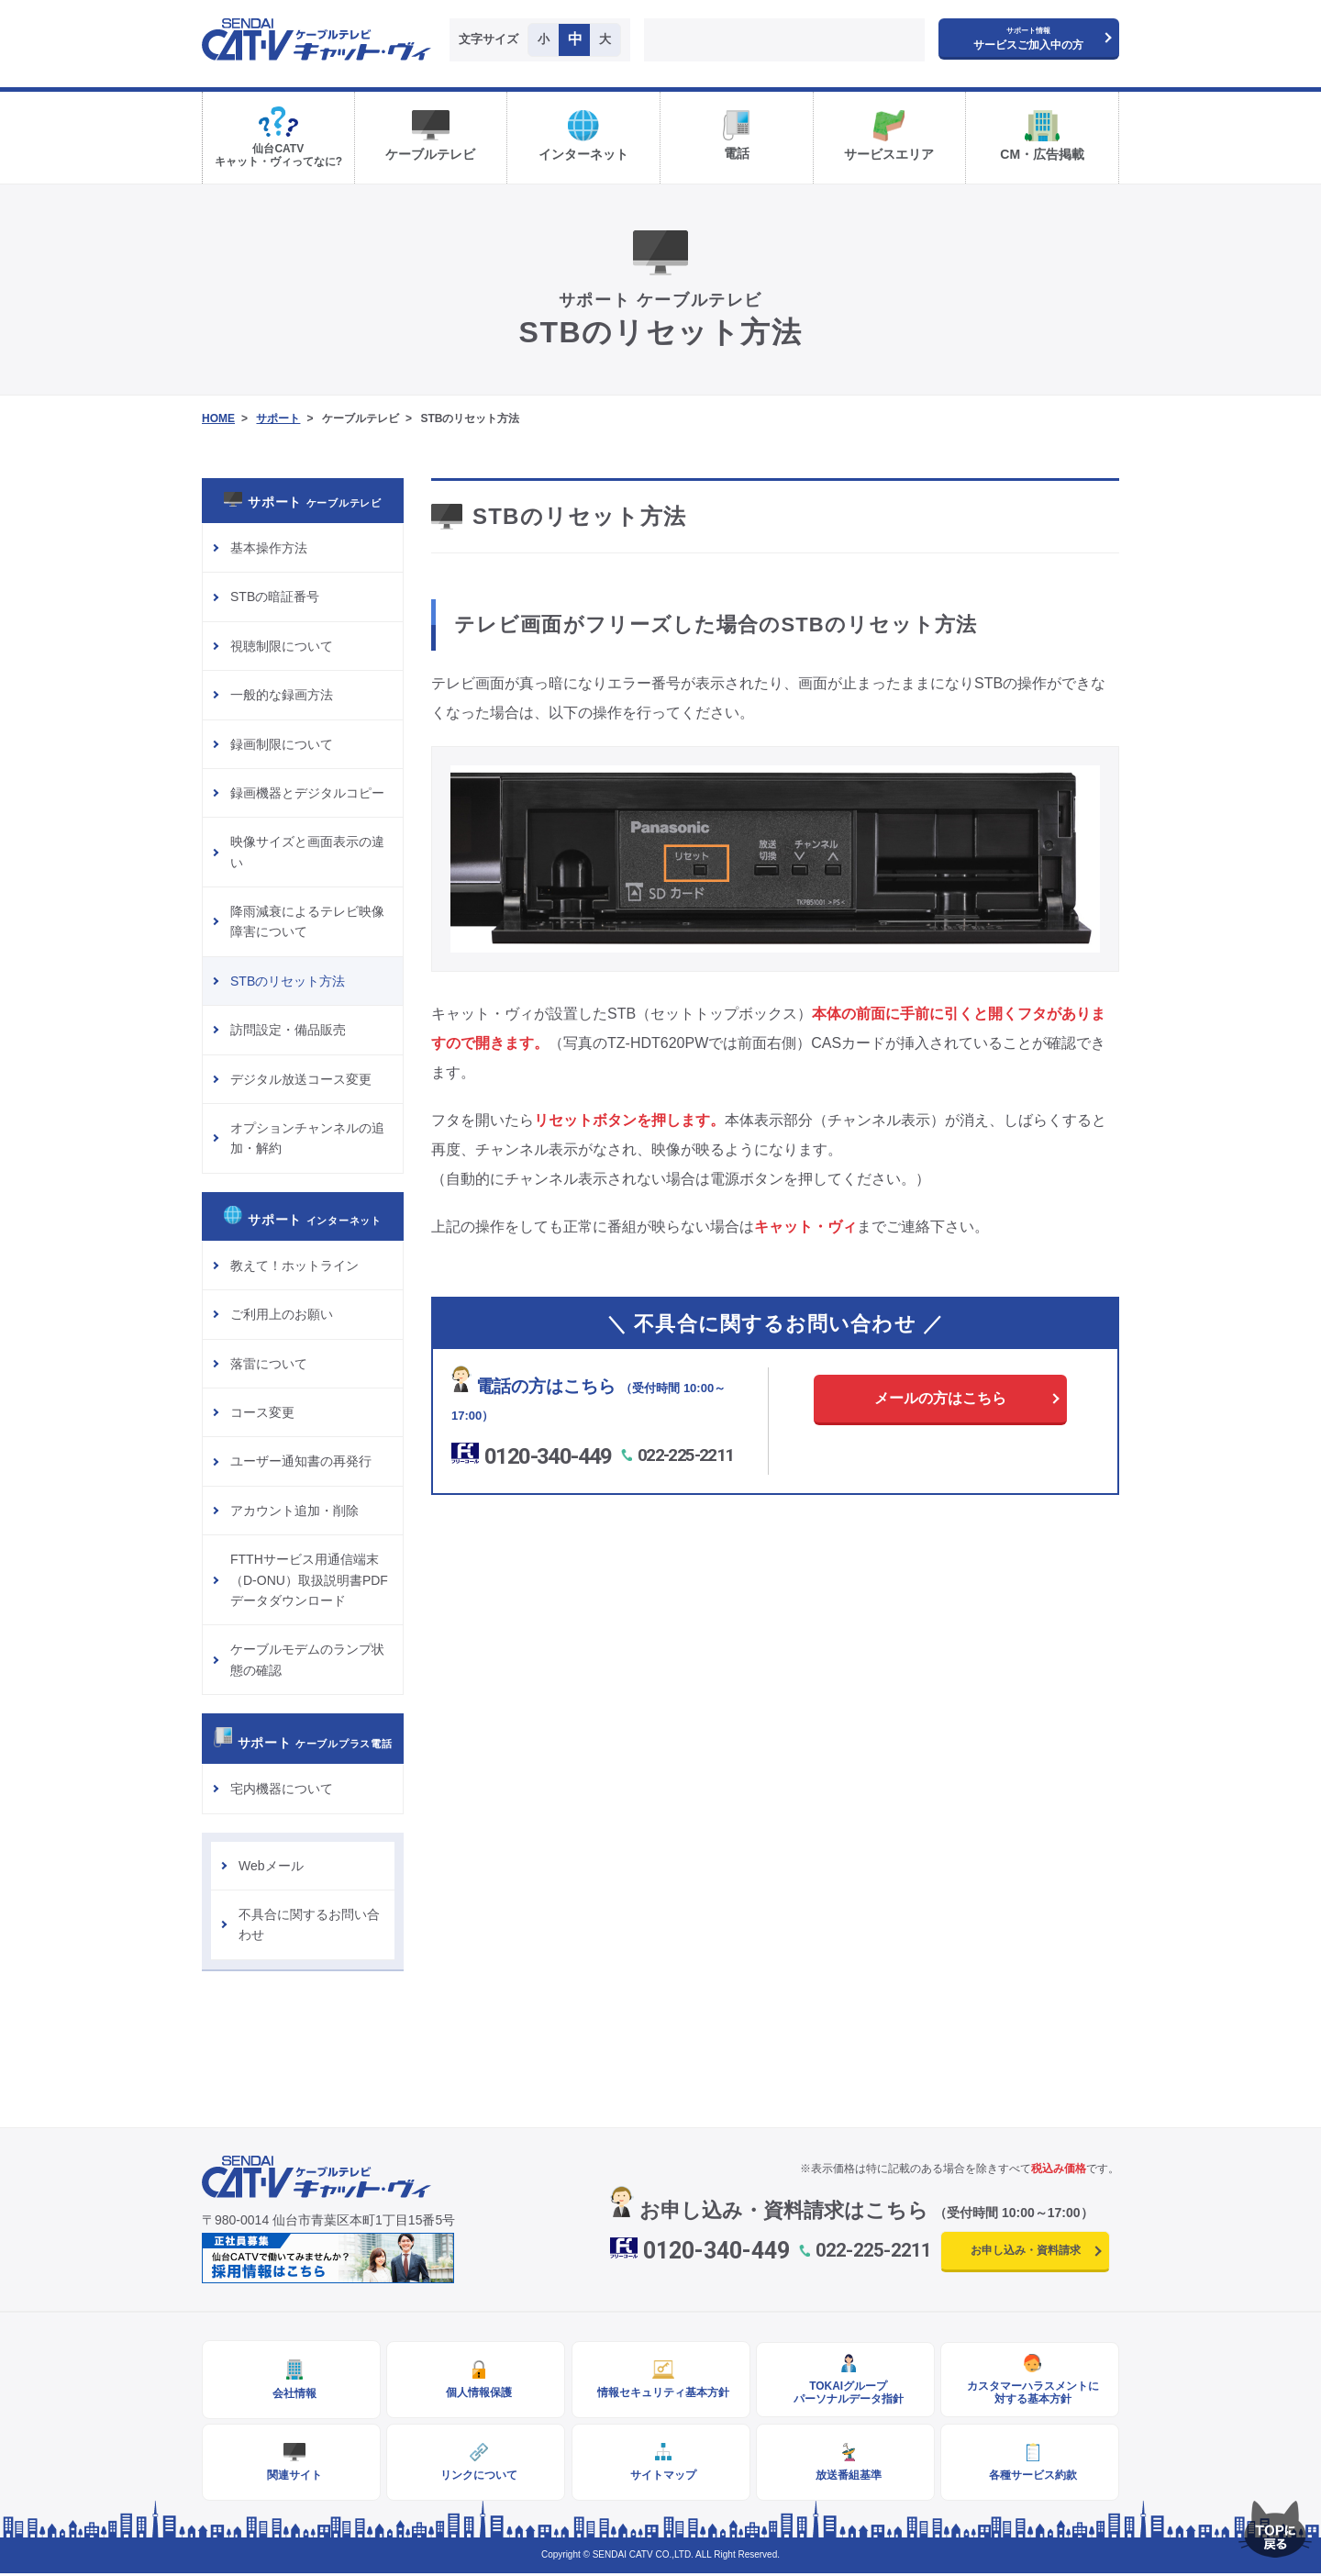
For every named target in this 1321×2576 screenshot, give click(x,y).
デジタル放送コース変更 (301, 1079)
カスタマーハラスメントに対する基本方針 (1030, 2393)
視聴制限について (281, 646)
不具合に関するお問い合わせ (309, 1924)
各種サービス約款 (1030, 2476)
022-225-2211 (687, 1455)
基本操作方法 (268, 548)
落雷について (268, 1363)
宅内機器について (281, 1788)
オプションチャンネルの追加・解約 (307, 1138)
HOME (218, 418)
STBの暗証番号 (274, 596)
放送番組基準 (845, 2476)
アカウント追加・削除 (294, 1510)
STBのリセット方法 (287, 981)
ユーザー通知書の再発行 (301, 1461)
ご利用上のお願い (281, 1314)
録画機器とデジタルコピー (307, 793)
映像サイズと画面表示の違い (307, 851)
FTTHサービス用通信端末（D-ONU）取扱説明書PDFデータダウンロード (309, 1580)
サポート (278, 418)
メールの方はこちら (940, 1398)
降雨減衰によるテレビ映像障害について (307, 921)
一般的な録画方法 (281, 694)
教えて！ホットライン (294, 1265)
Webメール (271, 1865)
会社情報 (292, 2394)
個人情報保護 (476, 2393)
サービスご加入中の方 (1028, 39)
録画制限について (281, 744)
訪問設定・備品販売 (288, 1029)
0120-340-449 (549, 1456)
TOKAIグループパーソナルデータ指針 (845, 2393)
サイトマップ (660, 2476)
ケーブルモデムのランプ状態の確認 (307, 1659)
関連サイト (291, 2476)
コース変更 (262, 1412)
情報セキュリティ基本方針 (660, 2393)
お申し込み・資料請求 (1026, 2250)
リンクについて (476, 2476)
